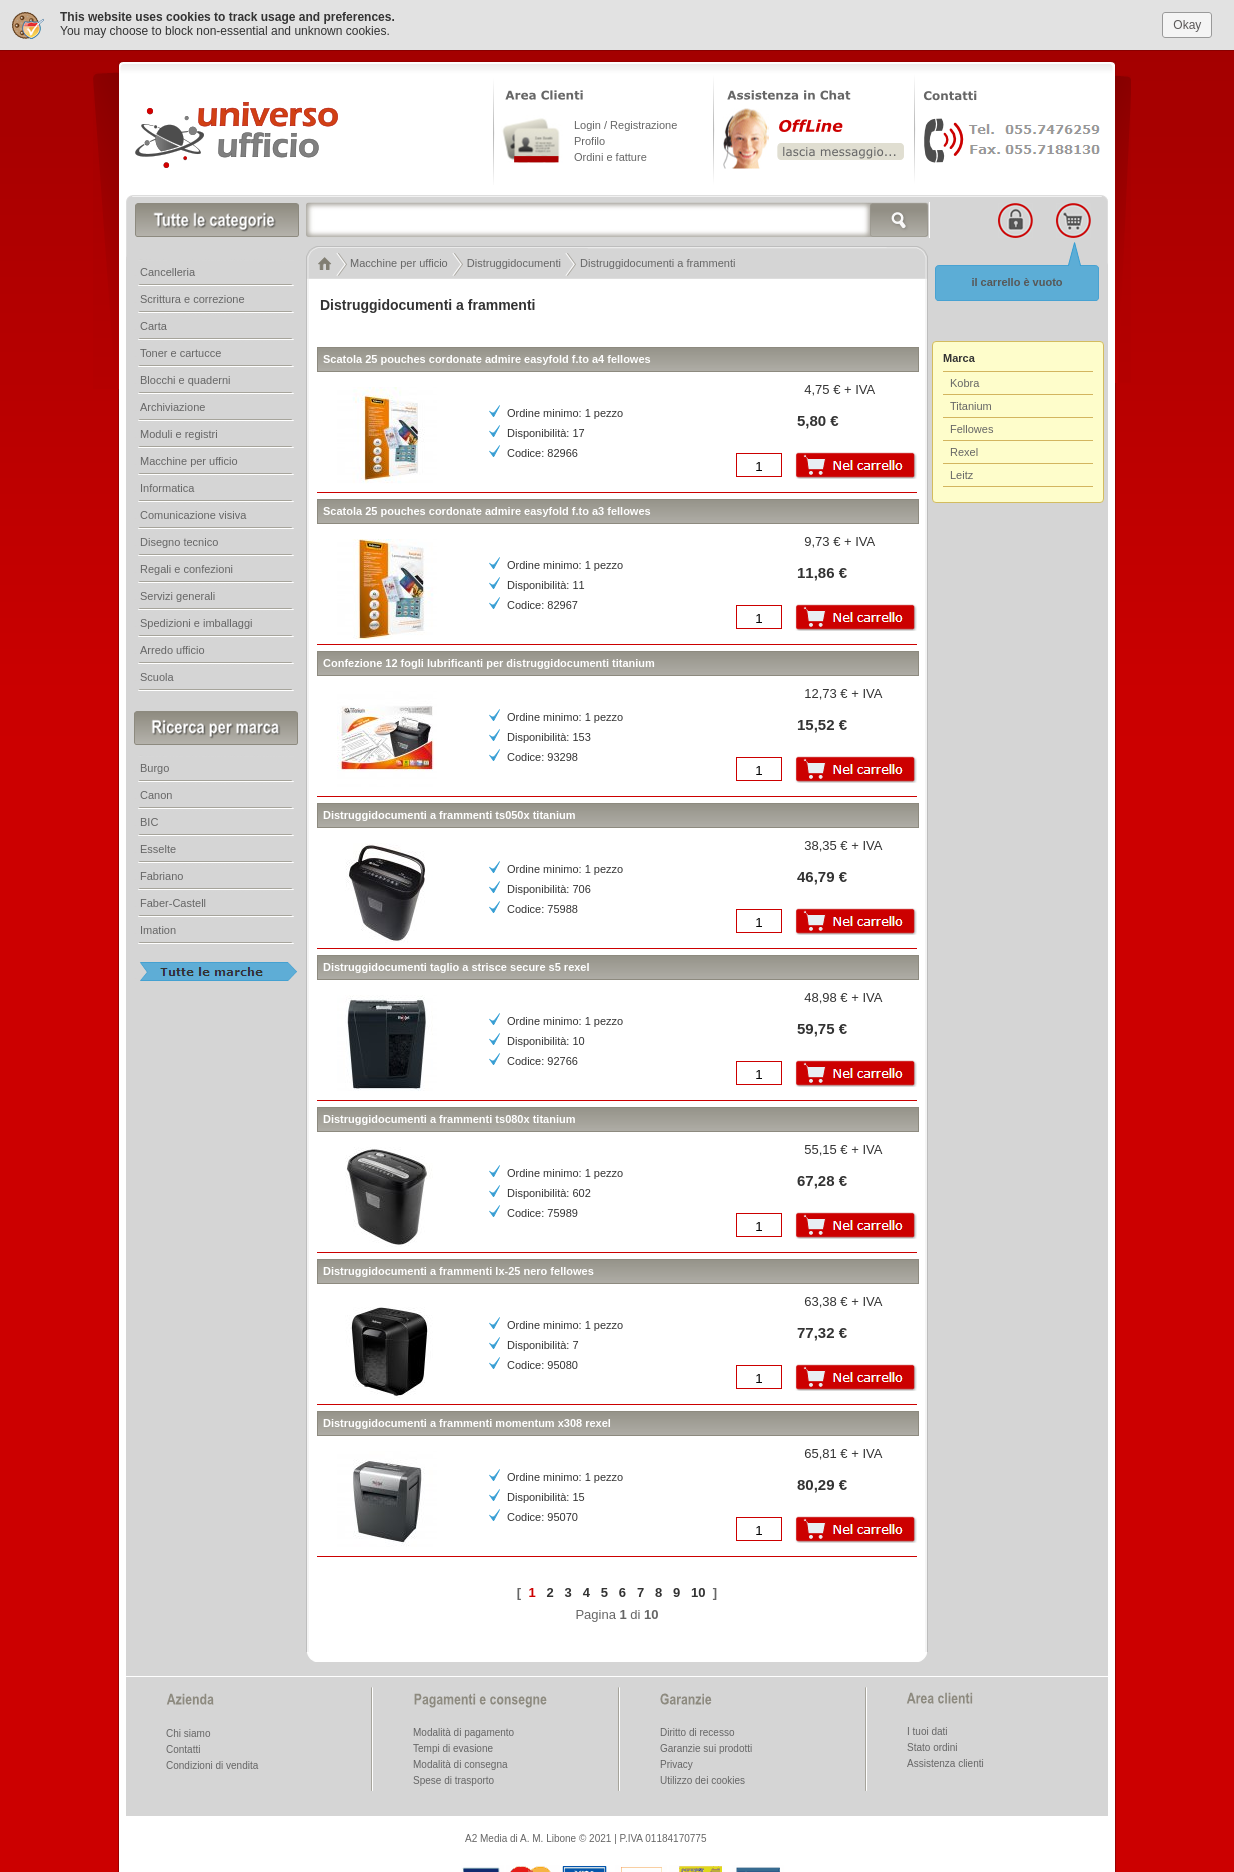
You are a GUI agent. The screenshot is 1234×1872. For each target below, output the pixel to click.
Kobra (964, 378)
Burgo (154, 763)
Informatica (167, 483)
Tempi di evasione (453, 1743)
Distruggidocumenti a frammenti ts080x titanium (449, 1114)
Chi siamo (188, 1728)
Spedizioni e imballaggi (196, 618)
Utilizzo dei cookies (702, 1775)
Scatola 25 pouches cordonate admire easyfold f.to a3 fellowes (487, 506)
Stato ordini (932, 1742)
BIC (149, 817)
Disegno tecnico (179, 537)
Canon (156, 790)
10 (698, 1586)
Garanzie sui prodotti (706, 1743)
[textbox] (618, 215)
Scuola (157, 672)
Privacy (676, 1759)
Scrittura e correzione (192, 294)
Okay (1187, 19)
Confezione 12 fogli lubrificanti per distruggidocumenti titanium (489, 658)
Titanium (971, 401)
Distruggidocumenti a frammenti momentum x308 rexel (467, 1418)
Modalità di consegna (460, 1759)
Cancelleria (167, 267)
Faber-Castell (173, 898)
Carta (153, 321)
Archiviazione (172, 402)
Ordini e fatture (610, 152)
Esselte (158, 844)
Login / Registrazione (625, 120)
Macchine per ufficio (189, 456)
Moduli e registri (179, 429)
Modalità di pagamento (463, 1727)
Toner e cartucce (180, 348)
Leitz (961, 470)
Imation (158, 925)
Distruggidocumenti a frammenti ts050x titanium (449, 810)
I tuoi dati (927, 1726)
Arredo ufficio (172, 645)
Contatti (183, 1744)
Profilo (589, 136)
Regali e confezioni (186, 564)
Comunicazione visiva (193, 510)
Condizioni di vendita (212, 1760)
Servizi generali (177, 591)
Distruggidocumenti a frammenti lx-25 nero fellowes (458, 1266)
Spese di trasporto (453, 1775)
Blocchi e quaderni (185, 375)
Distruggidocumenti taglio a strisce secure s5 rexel (456, 962)
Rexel (964, 447)
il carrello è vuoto (1016, 277)
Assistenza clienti (945, 1758)
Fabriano (161, 871)
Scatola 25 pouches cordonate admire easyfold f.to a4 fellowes (487, 354)
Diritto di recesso (697, 1727)
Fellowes (971, 424)
